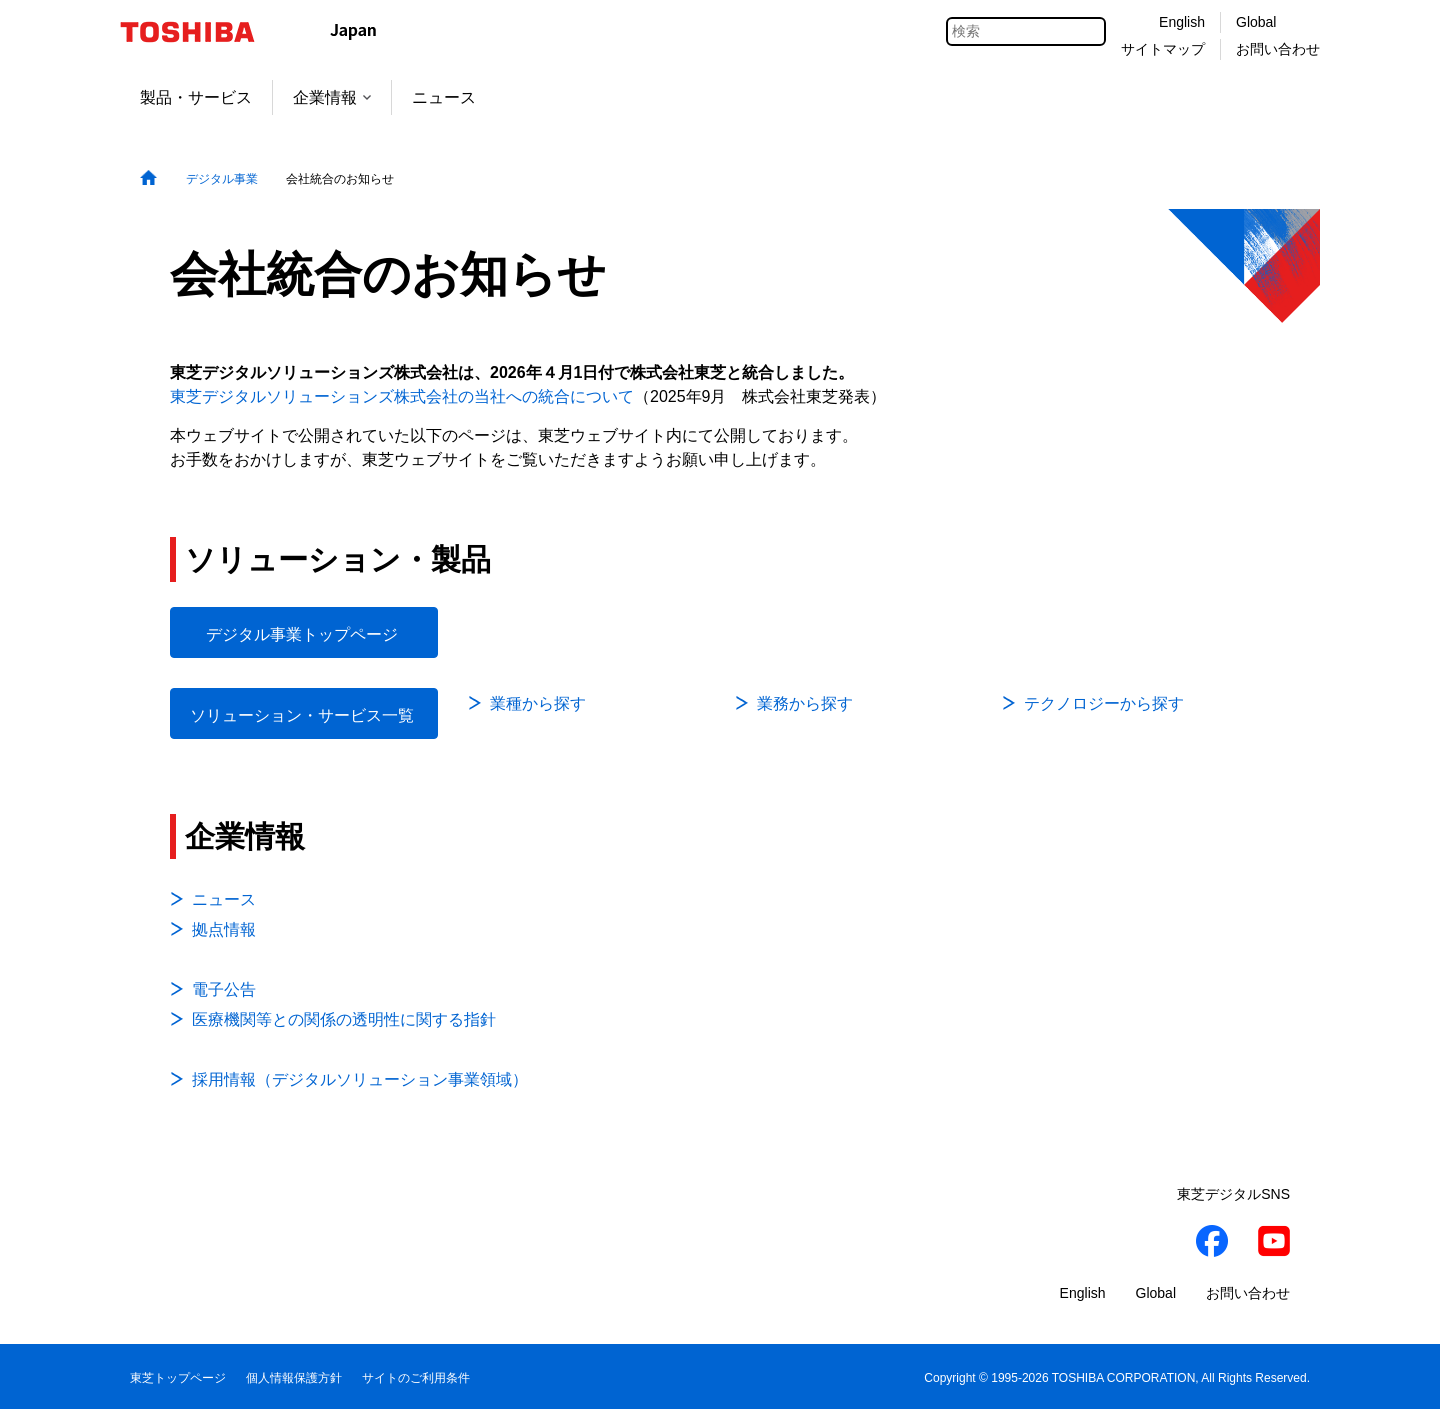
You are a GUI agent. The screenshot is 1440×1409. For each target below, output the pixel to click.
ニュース (444, 97)
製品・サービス (196, 97)
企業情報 (332, 97)
